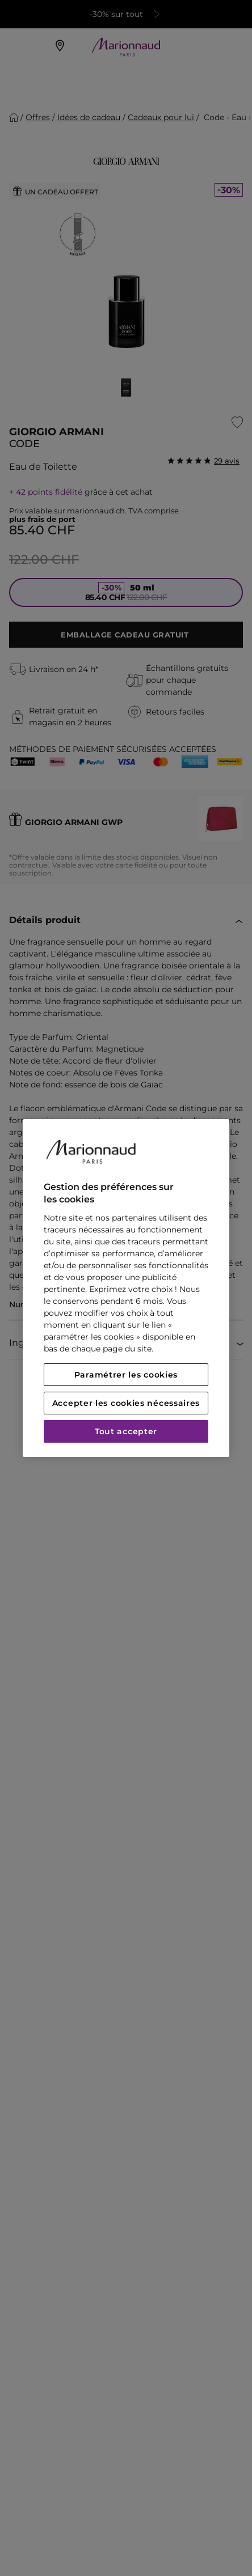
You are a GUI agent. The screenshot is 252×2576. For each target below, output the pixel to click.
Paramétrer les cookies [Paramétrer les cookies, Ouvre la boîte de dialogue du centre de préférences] (126, 1375)
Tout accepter (126, 1431)
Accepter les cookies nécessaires (126, 1403)
